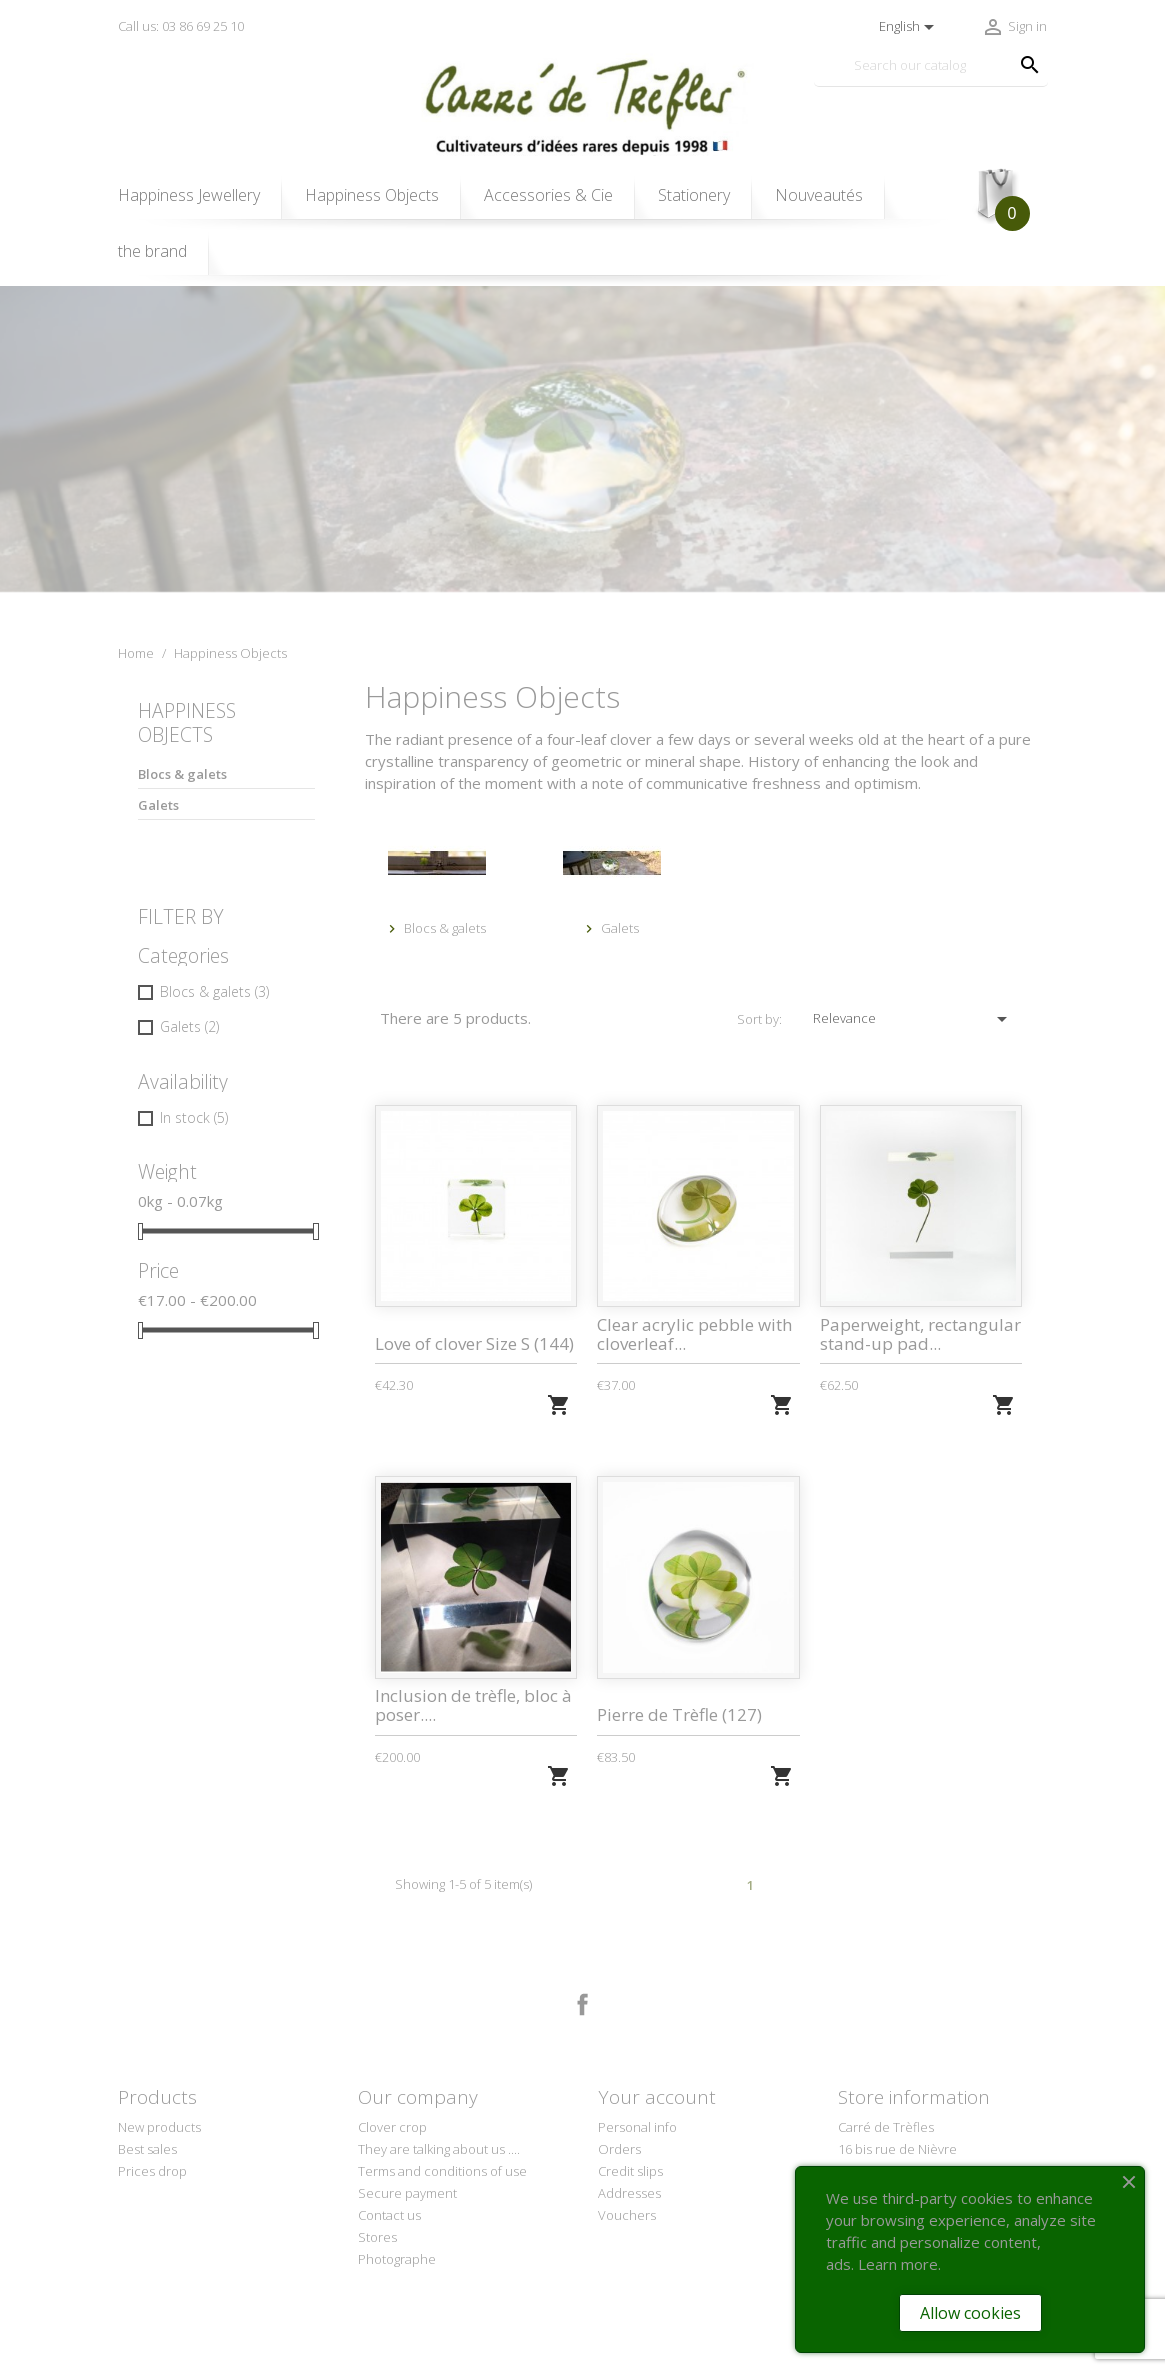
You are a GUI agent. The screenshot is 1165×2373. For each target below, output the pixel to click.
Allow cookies (970, 2313)
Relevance (913, 1019)
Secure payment (407, 2193)
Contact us (389, 2215)
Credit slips (630, 2171)
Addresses (629, 2193)
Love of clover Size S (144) (474, 1343)
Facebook (583, 2005)
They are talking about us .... (439, 2149)
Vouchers (627, 2215)
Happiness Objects (372, 195)
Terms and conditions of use (442, 2171)
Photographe (397, 2259)
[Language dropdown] (910, 27)
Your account (657, 2097)
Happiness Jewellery (189, 195)
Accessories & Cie (548, 195)
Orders (619, 2149)
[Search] (931, 65)
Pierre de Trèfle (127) (679, 1714)
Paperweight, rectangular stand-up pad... (920, 1334)
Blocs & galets (182, 774)
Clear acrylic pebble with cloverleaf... (694, 1334)
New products (159, 2127)
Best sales (147, 2149)
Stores (377, 2237)
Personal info (637, 2127)
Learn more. (899, 2264)
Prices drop (152, 2171)
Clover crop (392, 2127)
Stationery (694, 195)
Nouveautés (819, 195)
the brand (152, 251)
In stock (194, 1117)
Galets (158, 805)
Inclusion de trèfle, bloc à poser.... (473, 1705)
